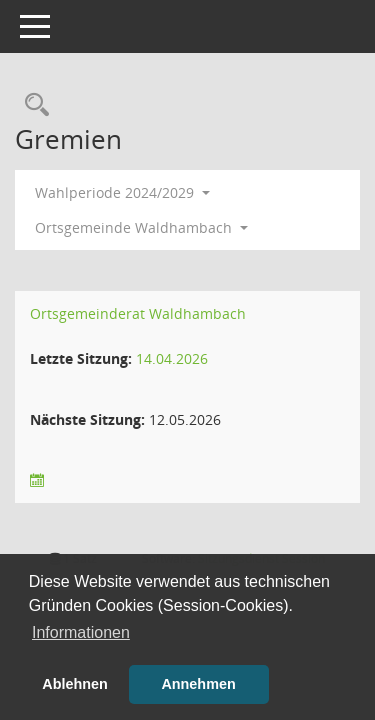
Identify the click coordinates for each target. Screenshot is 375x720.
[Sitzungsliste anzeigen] (37, 480)
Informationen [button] (81, 632)
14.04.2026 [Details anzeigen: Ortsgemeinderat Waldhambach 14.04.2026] (172, 358)
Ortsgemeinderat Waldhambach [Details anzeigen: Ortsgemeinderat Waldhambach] (138, 313)
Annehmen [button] (198, 684)
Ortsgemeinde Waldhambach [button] (141, 227)
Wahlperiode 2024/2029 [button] (122, 192)
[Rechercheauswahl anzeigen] (32, 105)
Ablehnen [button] (75, 684)
